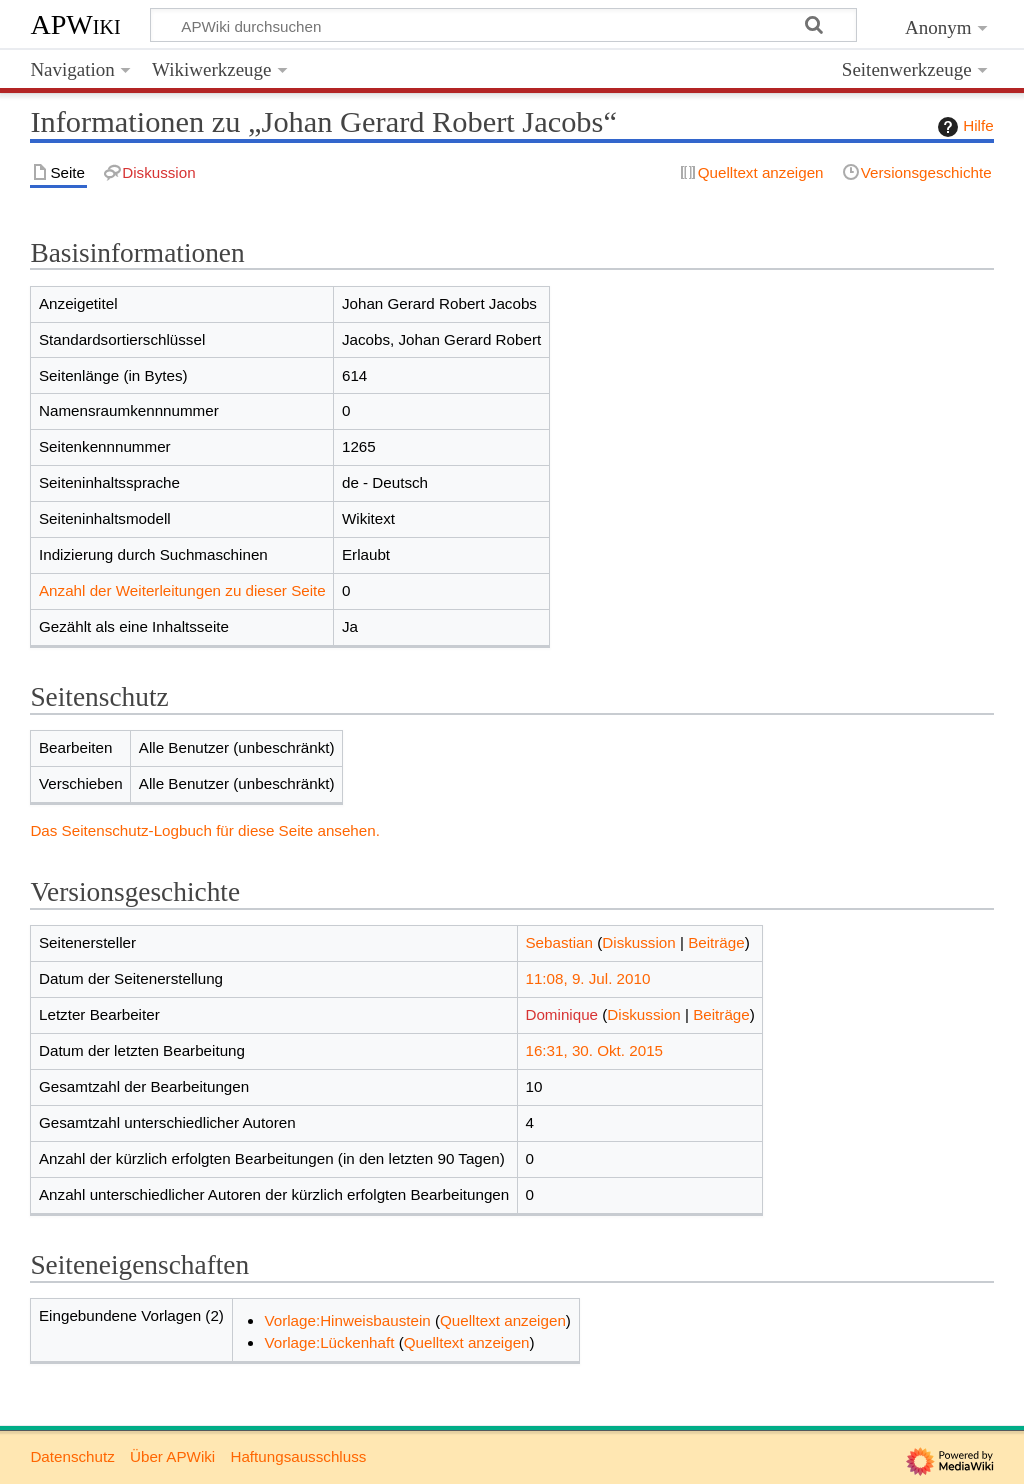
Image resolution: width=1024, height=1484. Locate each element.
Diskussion (638, 942)
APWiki (75, 24)
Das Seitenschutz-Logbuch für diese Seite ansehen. (205, 830)
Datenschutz (72, 1456)
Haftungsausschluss (298, 1456)
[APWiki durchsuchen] (503, 25)
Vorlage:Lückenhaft (329, 1342)
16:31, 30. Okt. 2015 (594, 1050)
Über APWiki (172, 1456)
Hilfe (963, 127)
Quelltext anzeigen (503, 1320)
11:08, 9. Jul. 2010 (587, 978)
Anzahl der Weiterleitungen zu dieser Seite (182, 590)
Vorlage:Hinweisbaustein (347, 1320)
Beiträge (716, 942)
